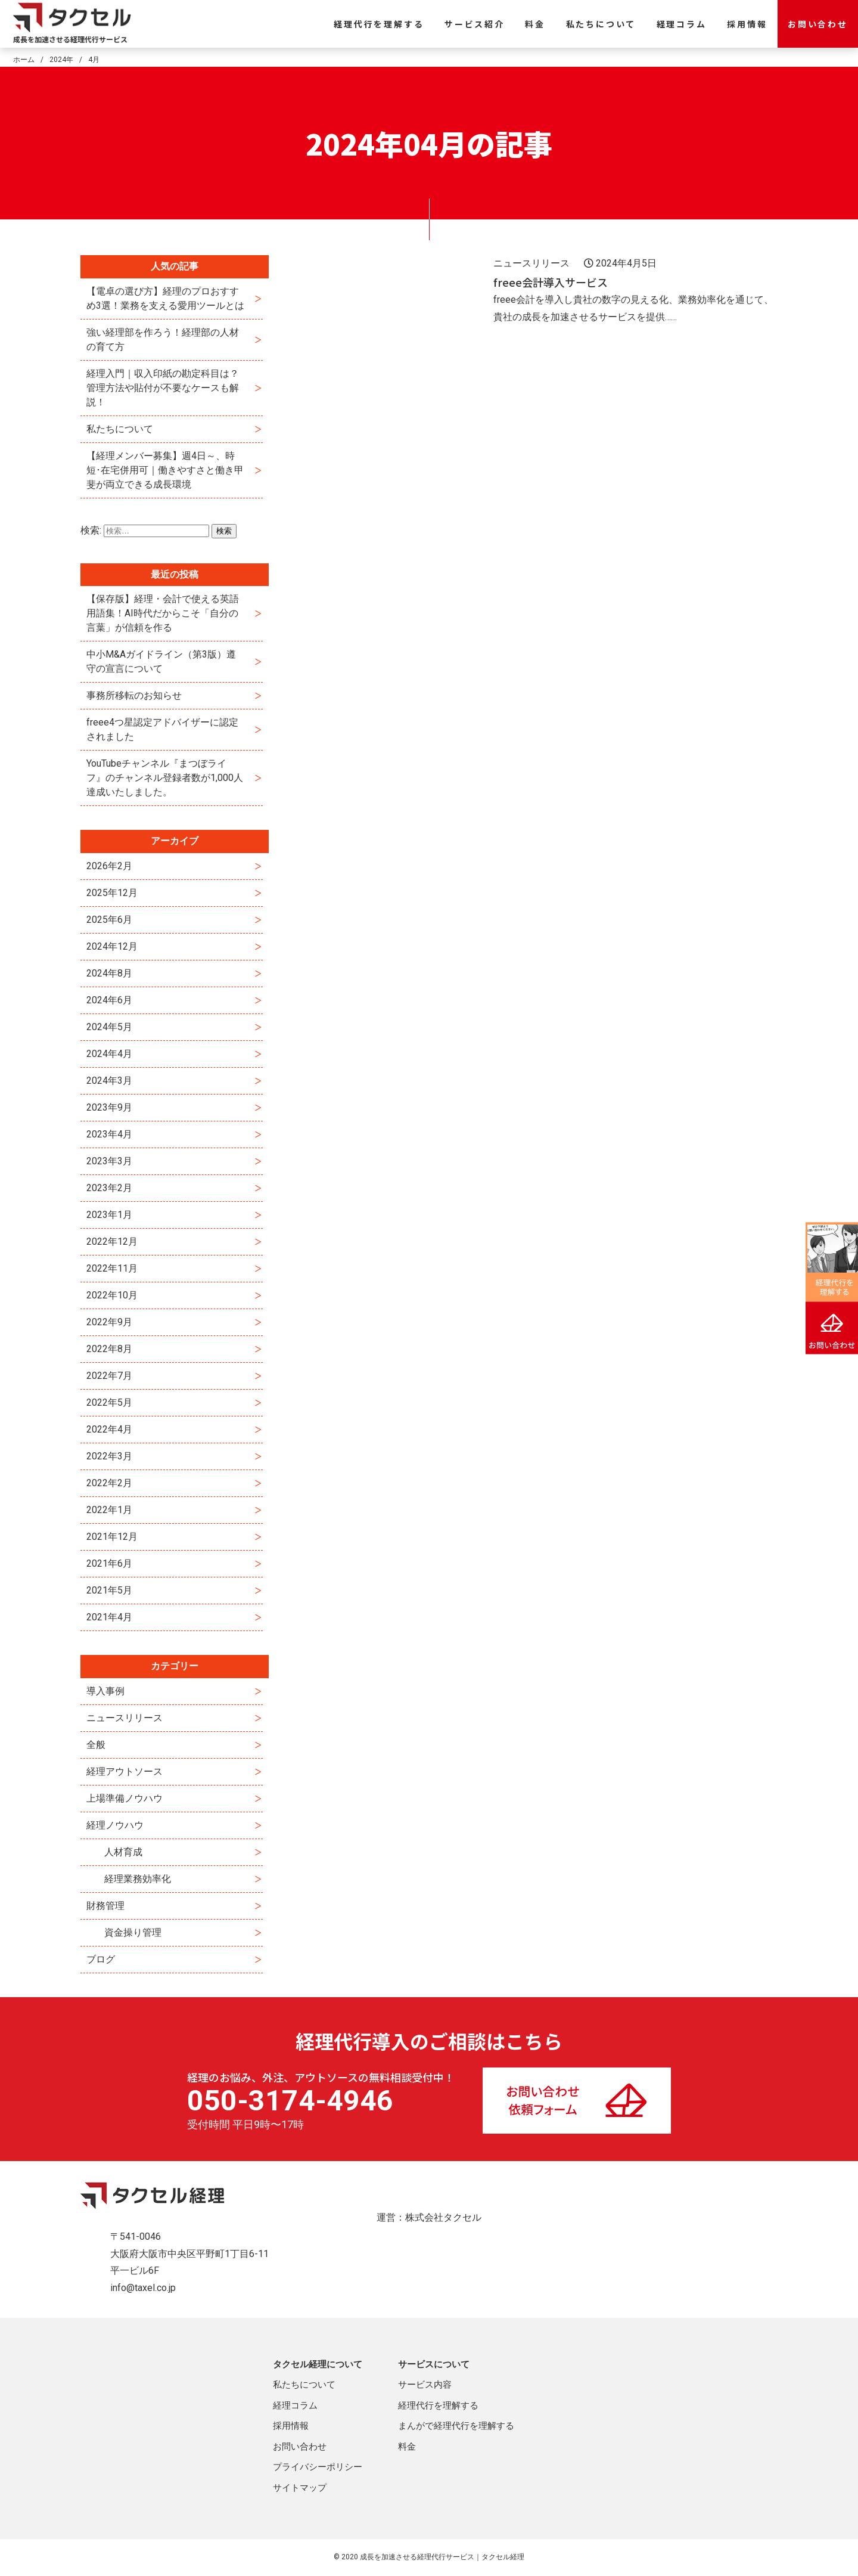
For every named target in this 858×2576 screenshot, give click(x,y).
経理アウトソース (124, 1771)
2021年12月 (112, 1536)
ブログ (100, 1959)
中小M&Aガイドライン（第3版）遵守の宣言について (161, 661)
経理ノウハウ (115, 1825)
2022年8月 (109, 1348)
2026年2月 (109, 866)
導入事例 (105, 1691)
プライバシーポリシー (317, 2467)
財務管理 (105, 1905)
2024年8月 (109, 973)
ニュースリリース (124, 1717)
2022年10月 (112, 1295)
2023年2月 (109, 1188)
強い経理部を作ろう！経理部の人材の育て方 (162, 339)
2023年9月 (109, 1107)
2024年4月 (109, 1053)
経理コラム (682, 24)
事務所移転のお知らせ (134, 695)
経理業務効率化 (137, 1878)
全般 (95, 1744)
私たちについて (601, 24)
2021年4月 (109, 1617)
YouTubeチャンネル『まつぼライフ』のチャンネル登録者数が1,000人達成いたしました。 (164, 778)
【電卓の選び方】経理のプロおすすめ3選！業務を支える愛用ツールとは (165, 298)
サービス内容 (425, 2384)
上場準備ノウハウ (124, 1798)
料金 (535, 24)
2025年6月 (109, 919)
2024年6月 (109, 1000)
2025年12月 (112, 892)
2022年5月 (109, 1402)
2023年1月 (109, 1214)
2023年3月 (109, 1161)
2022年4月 (109, 1429)
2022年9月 (109, 1322)
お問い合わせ (818, 24)
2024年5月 (109, 1027)
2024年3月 (109, 1080)
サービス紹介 (474, 24)
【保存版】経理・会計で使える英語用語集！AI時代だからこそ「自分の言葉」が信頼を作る (162, 613)
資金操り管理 (132, 1932)
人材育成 (123, 1852)
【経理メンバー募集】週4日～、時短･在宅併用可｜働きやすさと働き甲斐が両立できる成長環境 (165, 470)
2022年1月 (109, 1509)
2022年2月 (109, 1483)
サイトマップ (300, 2487)
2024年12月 (112, 946)
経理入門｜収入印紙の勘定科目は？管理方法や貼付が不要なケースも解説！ (162, 388)
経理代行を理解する (379, 24)
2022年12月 (112, 1241)
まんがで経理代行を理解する (456, 2425)
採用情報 (747, 24)
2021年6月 (109, 1563)
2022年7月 (109, 1375)
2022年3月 (109, 1456)
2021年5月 (109, 1590)
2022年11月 (112, 1268)
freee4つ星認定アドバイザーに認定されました (162, 729)
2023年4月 (109, 1134)
